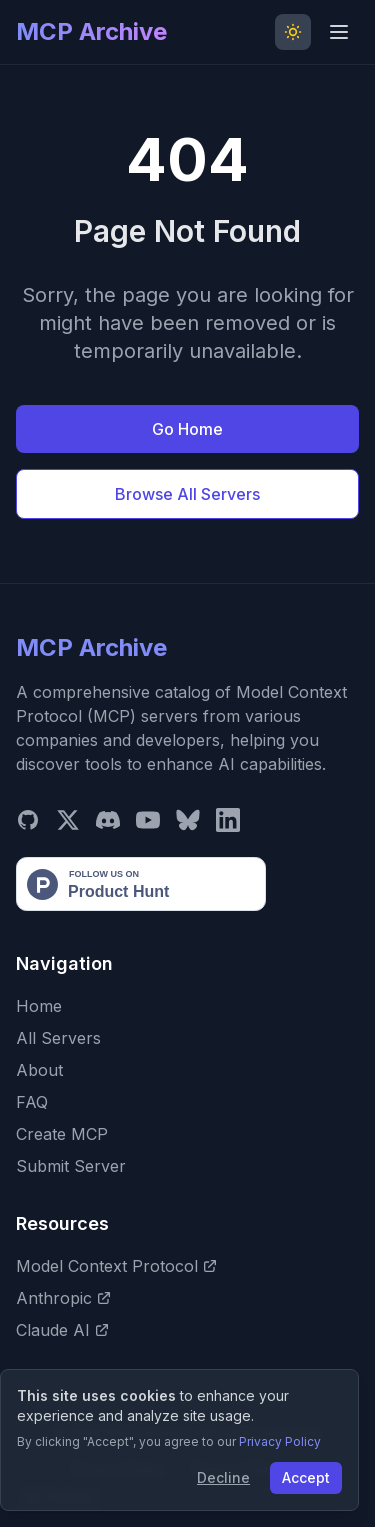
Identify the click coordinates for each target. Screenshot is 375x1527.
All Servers (58, 1038)
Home (39, 1006)
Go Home (187, 429)
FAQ (32, 1102)
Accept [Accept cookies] (306, 1477)
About (39, 1070)
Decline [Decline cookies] (223, 1477)
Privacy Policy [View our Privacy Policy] (280, 1441)
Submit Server (71, 1166)
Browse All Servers (187, 494)
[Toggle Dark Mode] (293, 32)
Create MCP (62, 1134)
